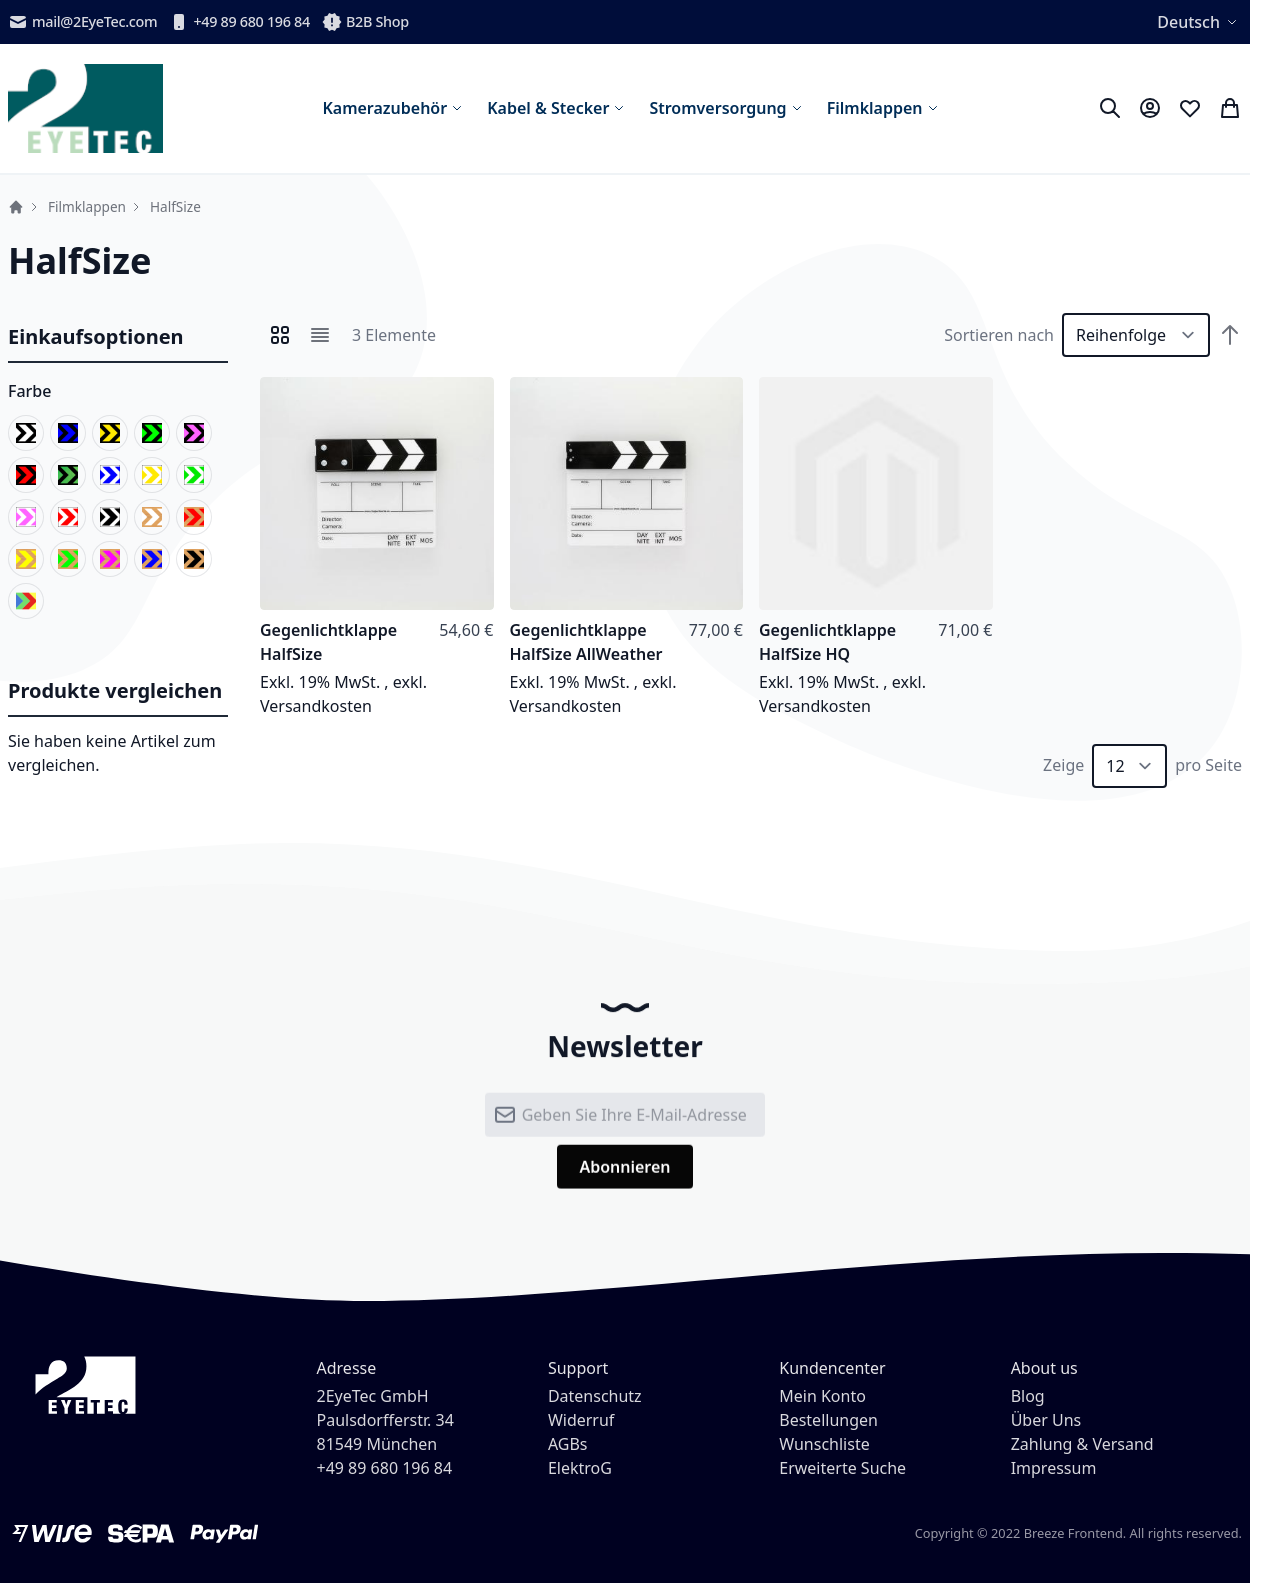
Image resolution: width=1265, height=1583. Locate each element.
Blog (1028, 1396)
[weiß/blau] (110, 475)
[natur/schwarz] (194, 559)
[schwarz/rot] (26, 475)
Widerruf (581, 1420)
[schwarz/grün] (152, 433)
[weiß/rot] (68, 517)
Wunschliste (824, 1444)
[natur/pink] (110, 559)
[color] (26, 601)
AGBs (568, 1444)
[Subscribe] (624, 1182)
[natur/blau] (152, 559)
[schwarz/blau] (68, 433)
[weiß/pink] (26, 517)
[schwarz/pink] (194, 433)
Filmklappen (87, 206)
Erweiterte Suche (842, 1468)
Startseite (16, 207)
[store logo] (85, 108)
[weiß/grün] (194, 475)
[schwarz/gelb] (110, 433)
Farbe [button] (29, 391)
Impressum (1054, 1468)
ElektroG (580, 1468)
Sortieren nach (999, 335)
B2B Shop (365, 22)
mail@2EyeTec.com (82, 22)
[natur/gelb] (26, 559)
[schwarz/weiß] (26, 433)
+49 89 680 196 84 (239, 22)
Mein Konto (822, 1396)
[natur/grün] (68, 559)
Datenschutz (595, 1396)
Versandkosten (316, 706)
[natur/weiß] (152, 517)
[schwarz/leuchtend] (68, 475)
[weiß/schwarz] (110, 517)
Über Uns (1046, 1420)
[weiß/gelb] (152, 475)
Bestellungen (828, 1420)
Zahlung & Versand (1082, 1444)
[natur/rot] (194, 517)
